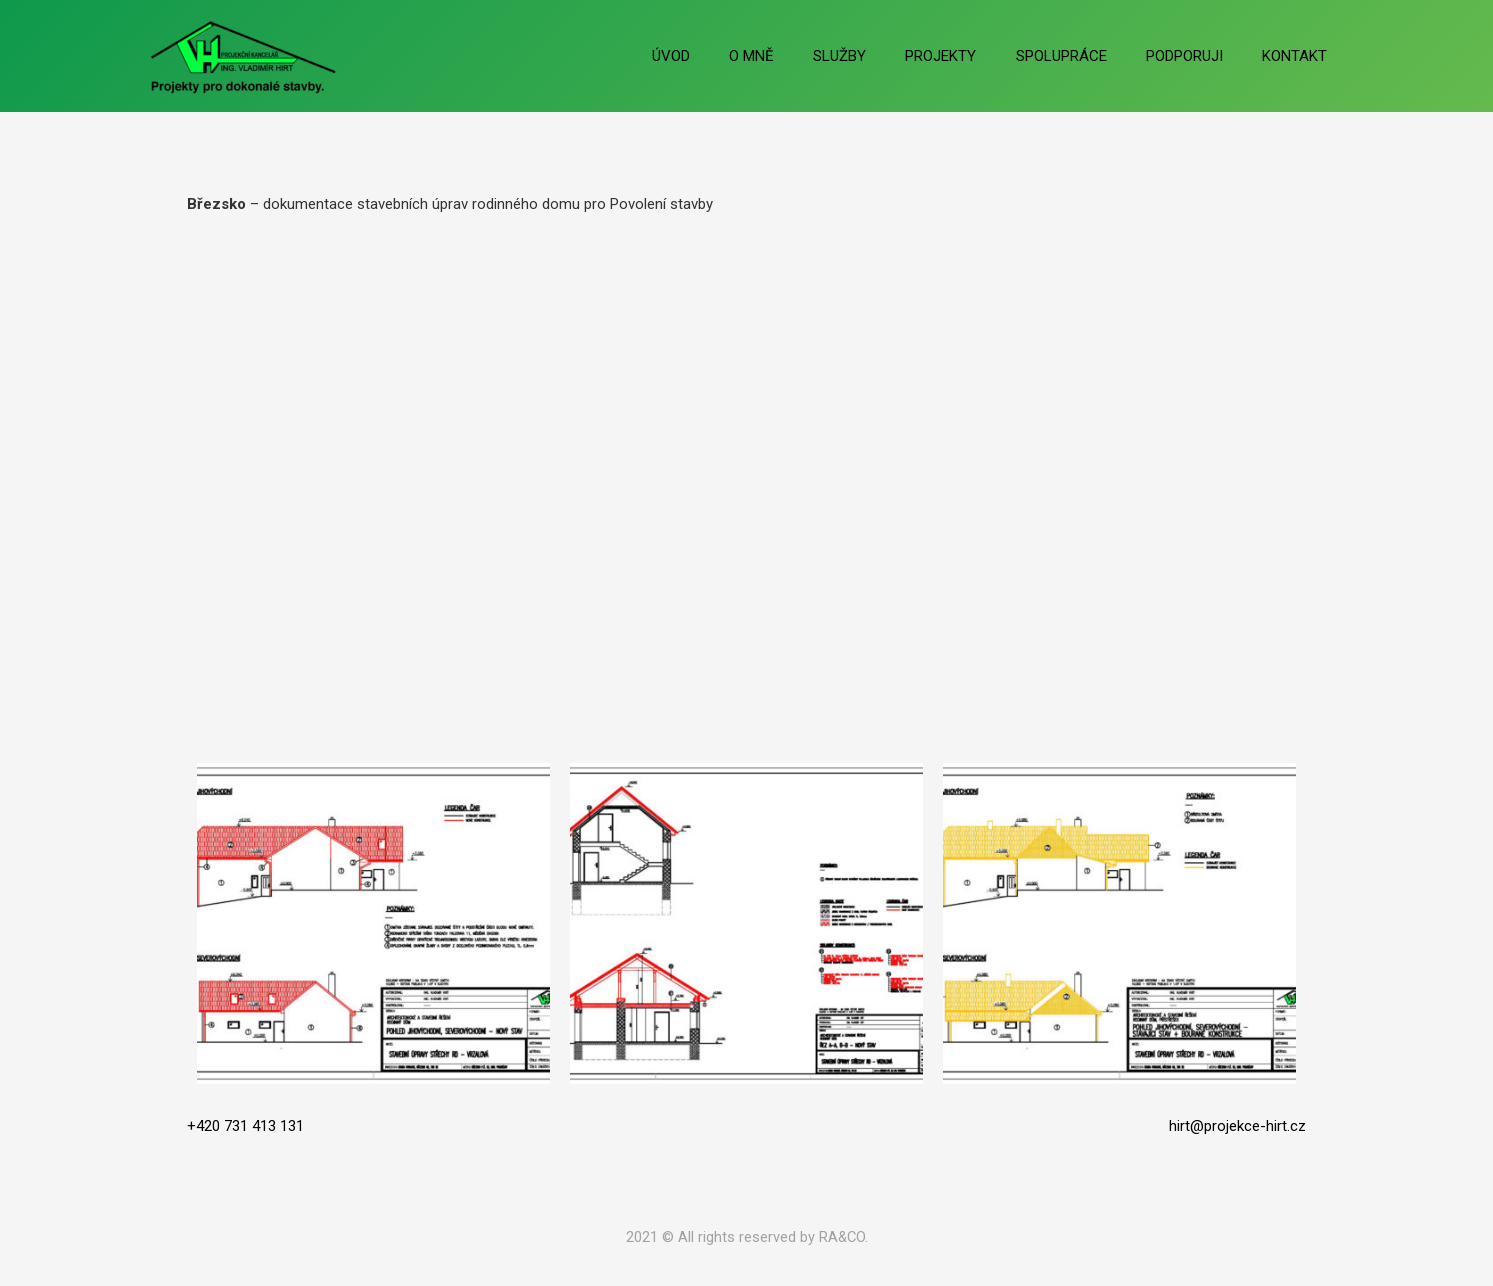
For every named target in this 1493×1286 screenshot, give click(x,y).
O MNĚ (802, 56)
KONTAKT (1299, 56)
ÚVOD (731, 56)
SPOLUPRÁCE (1084, 56)
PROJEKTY (973, 56)
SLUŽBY (881, 56)
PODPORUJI (1198, 56)
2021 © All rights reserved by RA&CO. (747, 1237)
